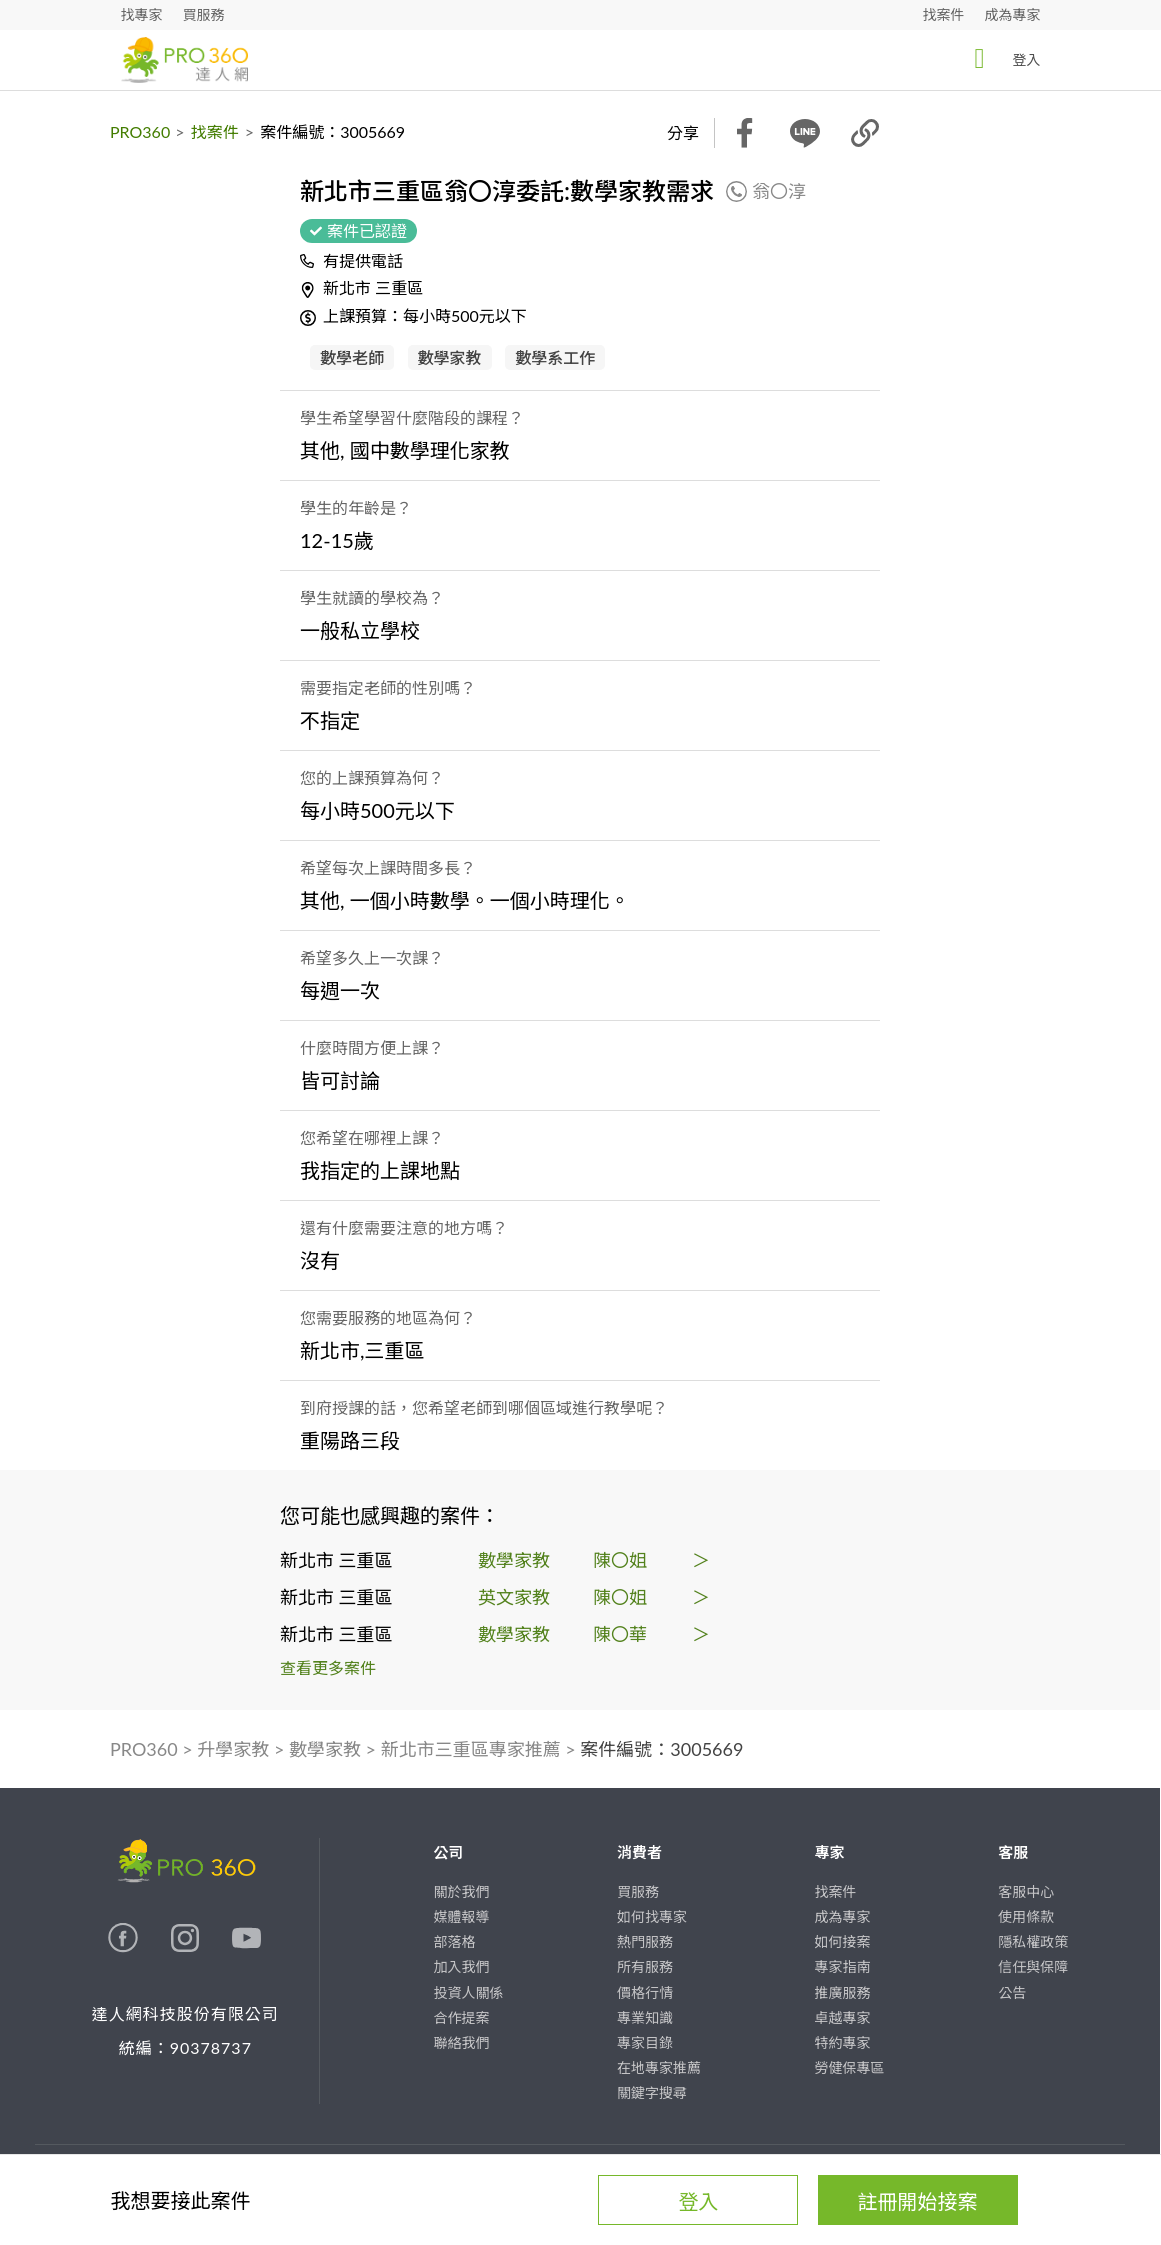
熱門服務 (645, 1941)
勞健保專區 (850, 2067)
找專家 (142, 14)
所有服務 (645, 1966)
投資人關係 (468, 1992)
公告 (1012, 1992)
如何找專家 (652, 1916)
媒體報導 (461, 1916)
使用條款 (1026, 1916)
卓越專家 (843, 2017)
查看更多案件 (328, 1667)
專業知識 (645, 2017)
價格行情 (645, 1992)
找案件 (944, 14)
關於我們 (461, 1891)
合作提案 (461, 2017)
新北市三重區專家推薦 (471, 1749)
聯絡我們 (461, 2042)
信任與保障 (1033, 1966)
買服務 (204, 14)
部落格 (454, 1941)
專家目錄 (645, 2042)
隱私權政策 (1033, 1941)
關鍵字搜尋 (652, 2092)
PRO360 (140, 131)
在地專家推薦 (659, 2067)
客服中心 (1026, 1891)
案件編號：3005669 (661, 1749)
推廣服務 (843, 1992)
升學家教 (233, 1749)
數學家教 (325, 1749)
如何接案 (843, 1941)
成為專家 (1013, 14)
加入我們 (461, 1966)
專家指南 (843, 1966)
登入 (1002, 59)
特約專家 (843, 2042)
